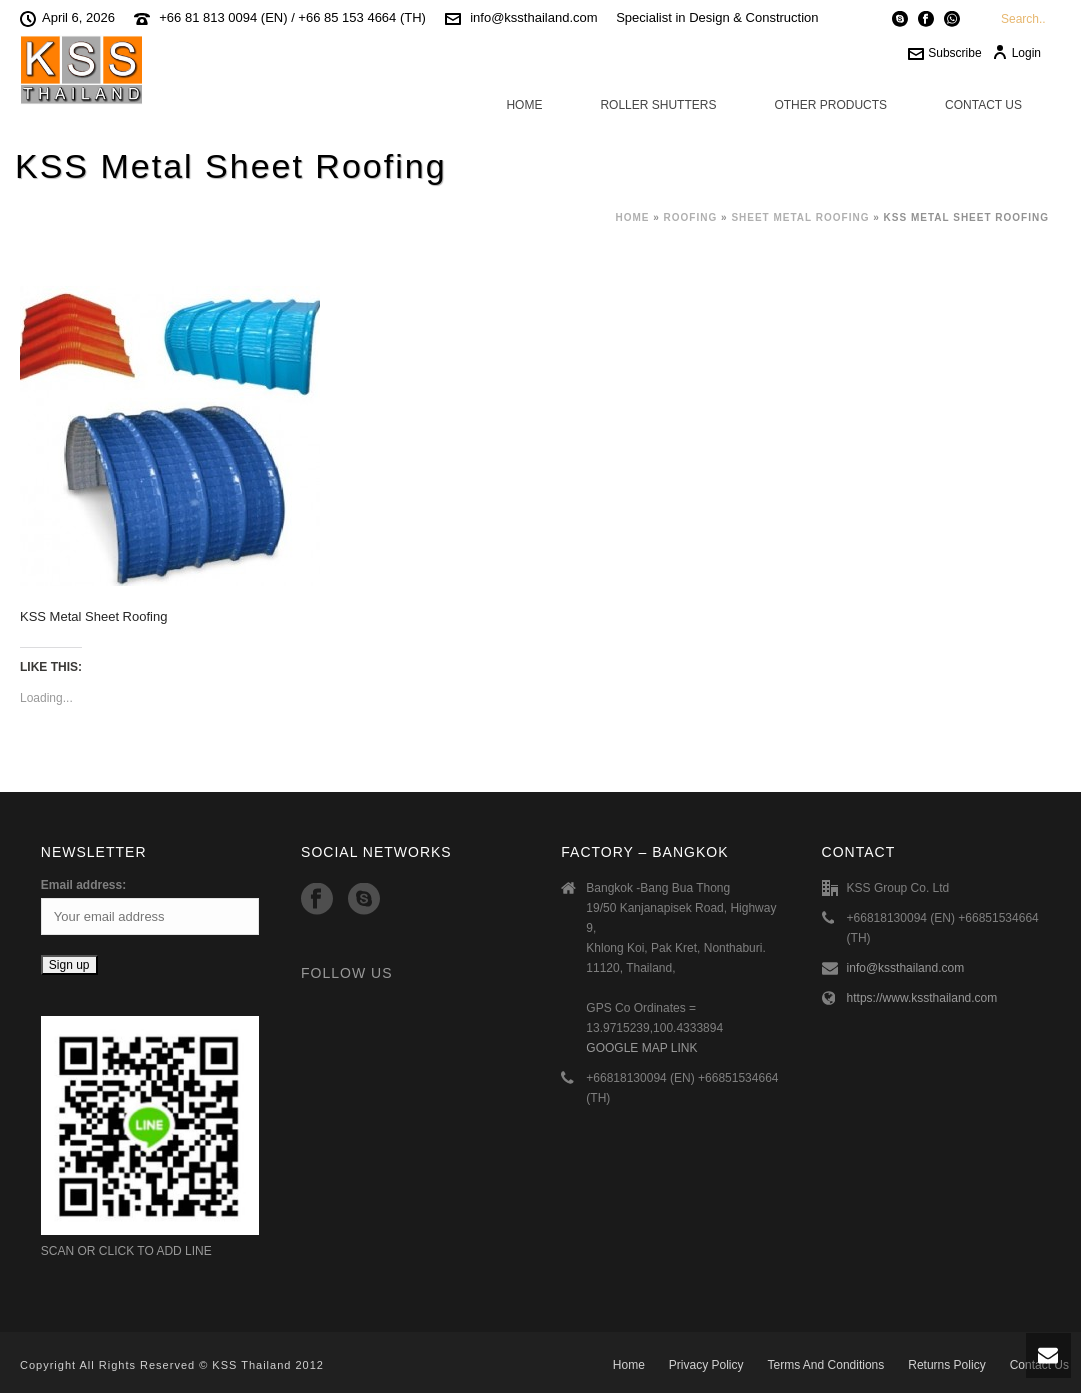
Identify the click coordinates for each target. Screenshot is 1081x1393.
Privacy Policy (706, 1365)
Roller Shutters (658, 105)
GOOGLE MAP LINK (641, 1048)
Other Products (830, 105)
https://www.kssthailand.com (922, 998)
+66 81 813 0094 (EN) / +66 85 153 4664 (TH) (292, 17)
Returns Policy (946, 1365)
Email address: (83, 885)
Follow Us (346, 973)
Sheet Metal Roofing (800, 217)
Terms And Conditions (826, 1365)
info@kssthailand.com (533, 17)
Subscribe (944, 53)
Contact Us (983, 105)
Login (1016, 53)
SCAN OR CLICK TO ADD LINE (126, 1251)
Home (524, 105)
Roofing (691, 217)
